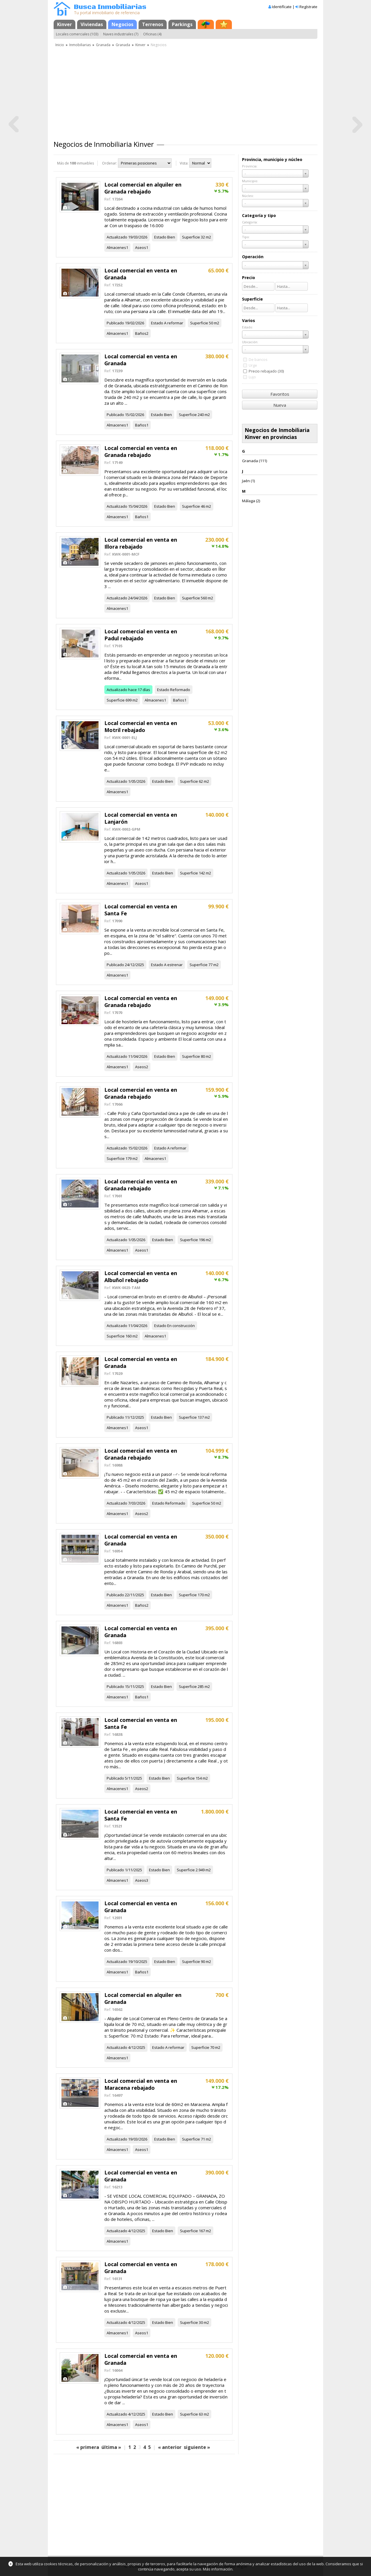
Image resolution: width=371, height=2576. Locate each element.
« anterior (169, 2447)
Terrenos (152, 24)
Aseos (140, 247)
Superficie (191, 237)
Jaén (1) (248, 480)
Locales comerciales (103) (77, 34)
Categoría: (250, 222)
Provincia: (249, 166)
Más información (217, 2569)
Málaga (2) (251, 500)
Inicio (59, 44)
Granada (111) (254, 460)
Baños (140, 333)
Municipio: (250, 181)
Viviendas (92, 24)
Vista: (184, 163)
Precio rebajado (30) (266, 371)
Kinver (64, 24)
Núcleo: (248, 196)
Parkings (182, 24)
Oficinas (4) (152, 34)
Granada (103, 44)
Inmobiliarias (80, 44)
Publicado (115, 323)
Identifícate (282, 6)
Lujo (252, 376)
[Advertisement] (185, 91)
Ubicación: (250, 342)
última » (111, 2447)
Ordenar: (109, 163)
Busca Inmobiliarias (110, 7)
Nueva (279, 405)
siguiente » (197, 2447)
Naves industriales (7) (120, 34)
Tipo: (246, 237)
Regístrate (308, 6)
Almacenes (116, 247)
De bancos (258, 359)
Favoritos (279, 394)
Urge (253, 365)
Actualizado (117, 237)
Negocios (122, 24)
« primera (87, 2447)
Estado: (247, 327)
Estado (160, 237)
